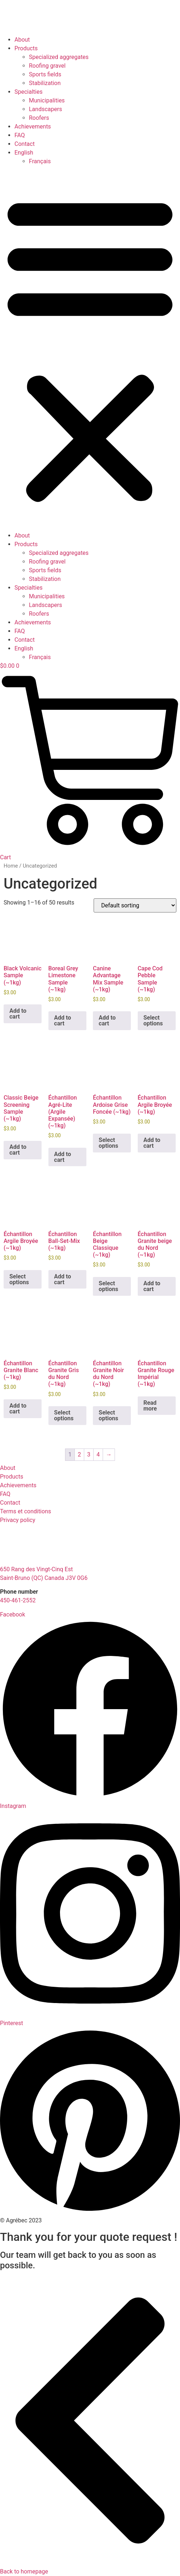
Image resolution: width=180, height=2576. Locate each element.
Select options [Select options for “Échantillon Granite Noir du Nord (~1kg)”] (108, 1415)
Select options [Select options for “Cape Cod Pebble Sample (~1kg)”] (153, 1020)
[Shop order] (135, 905)
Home (11, 866)
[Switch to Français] (104, 161)
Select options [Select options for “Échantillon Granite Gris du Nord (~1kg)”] (64, 1415)
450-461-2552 (18, 1600)
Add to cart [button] (17, 1013)
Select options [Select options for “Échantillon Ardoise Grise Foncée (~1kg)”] (108, 1143)
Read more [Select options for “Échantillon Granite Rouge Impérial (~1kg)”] (150, 1405)
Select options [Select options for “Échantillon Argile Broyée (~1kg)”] (19, 1279)
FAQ (19, 135)
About (22, 39)
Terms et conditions (25, 1511)
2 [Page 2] (79, 1454)
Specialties (28, 91)
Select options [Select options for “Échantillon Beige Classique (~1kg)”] (108, 1286)
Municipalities (47, 100)
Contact (24, 143)
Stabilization (45, 83)
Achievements (32, 126)
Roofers (39, 117)
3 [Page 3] (88, 1454)
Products (26, 48)
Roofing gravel (47, 65)
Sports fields (45, 74)
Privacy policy (17, 1520)
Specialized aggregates (59, 57)
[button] (90, 348)
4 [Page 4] (98, 1454)
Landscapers (45, 109)
